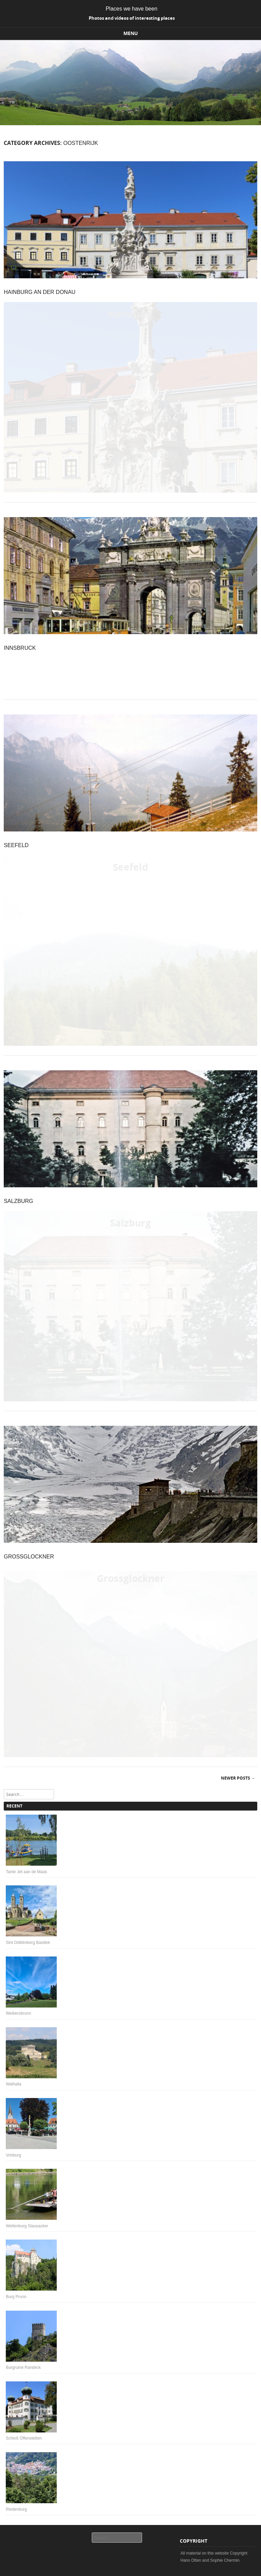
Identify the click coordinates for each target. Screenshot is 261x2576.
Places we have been (131, 9)
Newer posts (238, 1778)
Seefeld (16, 845)
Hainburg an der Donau (39, 292)
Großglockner (29, 1556)
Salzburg (18, 1201)
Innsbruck (20, 648)
